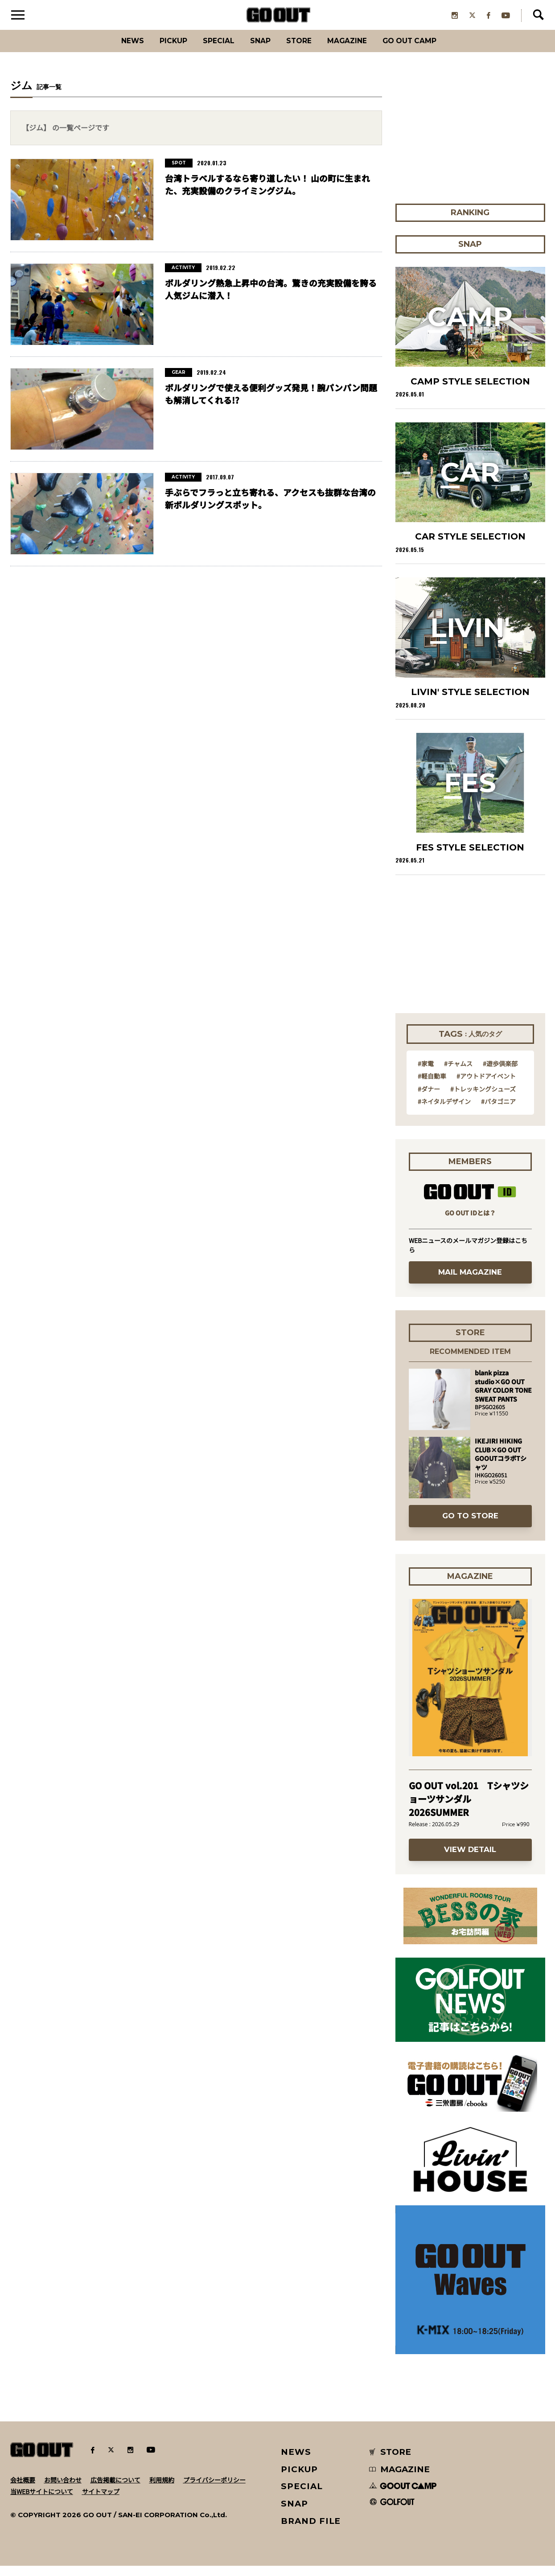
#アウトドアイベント (486, 1086)
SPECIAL (209, 51)
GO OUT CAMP (429, 51)
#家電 (426, 1073)
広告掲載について (115, 2490)
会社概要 (22, 2490)
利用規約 (161, 2490)
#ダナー (429, 1099)
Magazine (356, 51)
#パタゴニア (498, 1111)
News (110, 51)
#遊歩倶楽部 (500, 1073)
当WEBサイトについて (41, 2501)
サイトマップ (100, 2501)
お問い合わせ (63, 2490)
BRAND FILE (311, 2531)
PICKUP (157, 51)
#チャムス (458, 1073)
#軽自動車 (432, 1086)
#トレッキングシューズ (483, 1099)
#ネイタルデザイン (444, 1111)
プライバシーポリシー (214, 2490)
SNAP (257, 51)
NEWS (296, 2462)
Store (300, 51)
